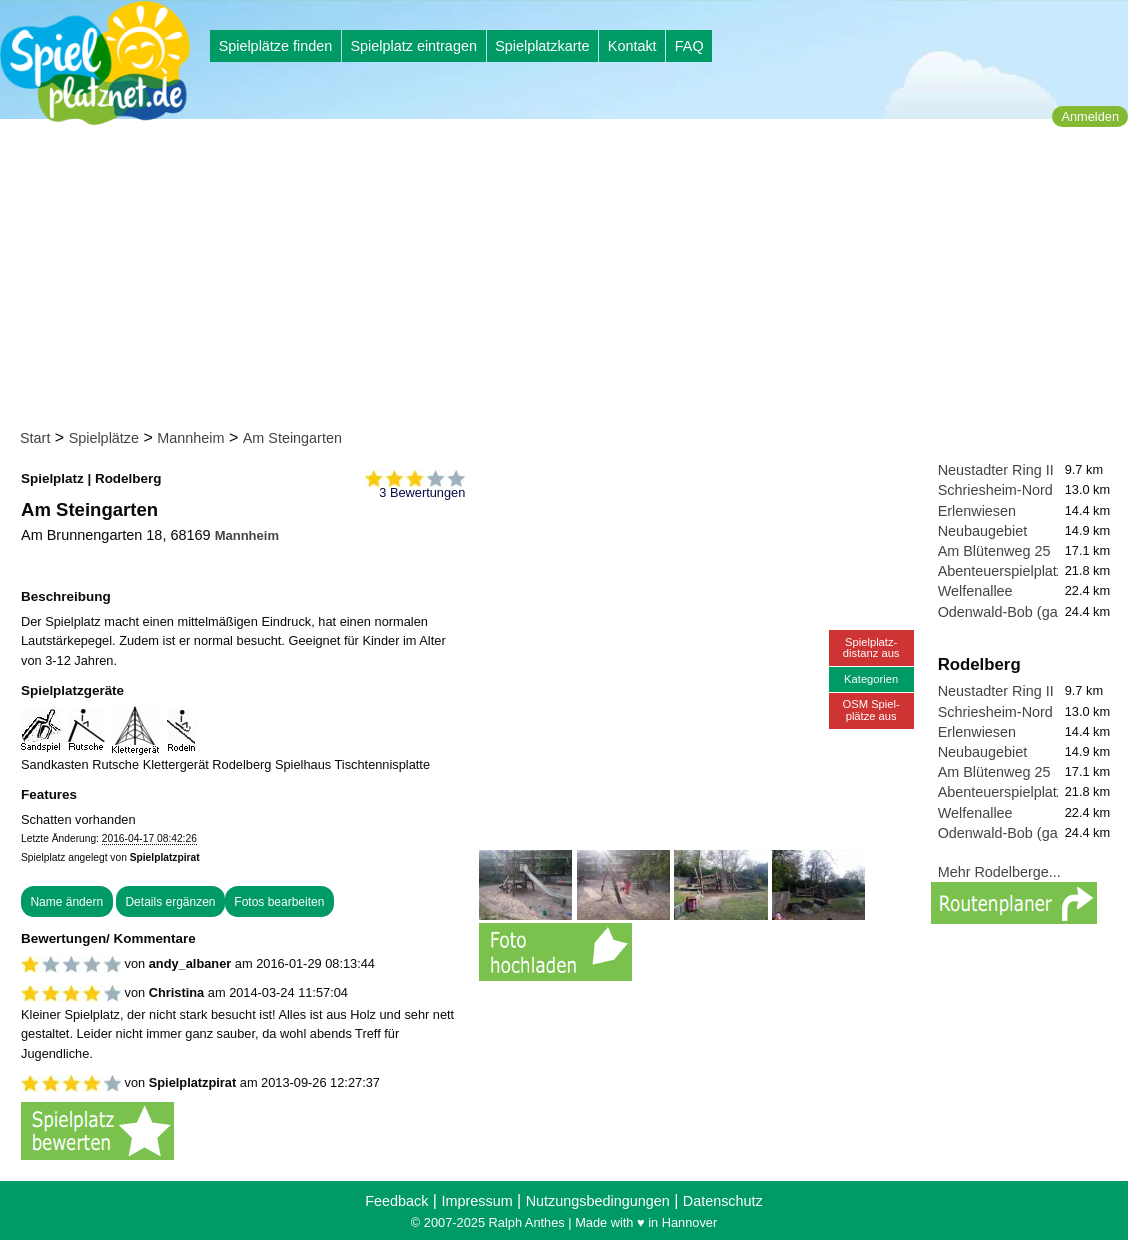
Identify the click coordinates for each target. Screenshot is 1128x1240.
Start (35, 438)
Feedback (396, 1201)
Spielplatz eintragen (413, 46)
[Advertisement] (570, 278)
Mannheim (190, 438)
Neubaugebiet (983, 531)
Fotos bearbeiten (279, 902)
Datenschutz (723, 1201)
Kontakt (632, 46)
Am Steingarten (292, 438)
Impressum (476, 1201)
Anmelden (1090, 116)
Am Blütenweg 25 (994, 551)
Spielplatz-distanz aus (871, 647)
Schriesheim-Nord (995, 490)
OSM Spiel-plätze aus (871, 709)
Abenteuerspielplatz (1001, 571)
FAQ (689, 46)
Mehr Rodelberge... (999, 872)
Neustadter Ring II (996, 470)
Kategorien (871, 679)
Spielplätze (104, 438)
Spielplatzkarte (542, 46)
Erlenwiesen (977, 511)
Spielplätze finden (276, 46)
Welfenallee (975, 591)
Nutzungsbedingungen (598, 1201)
